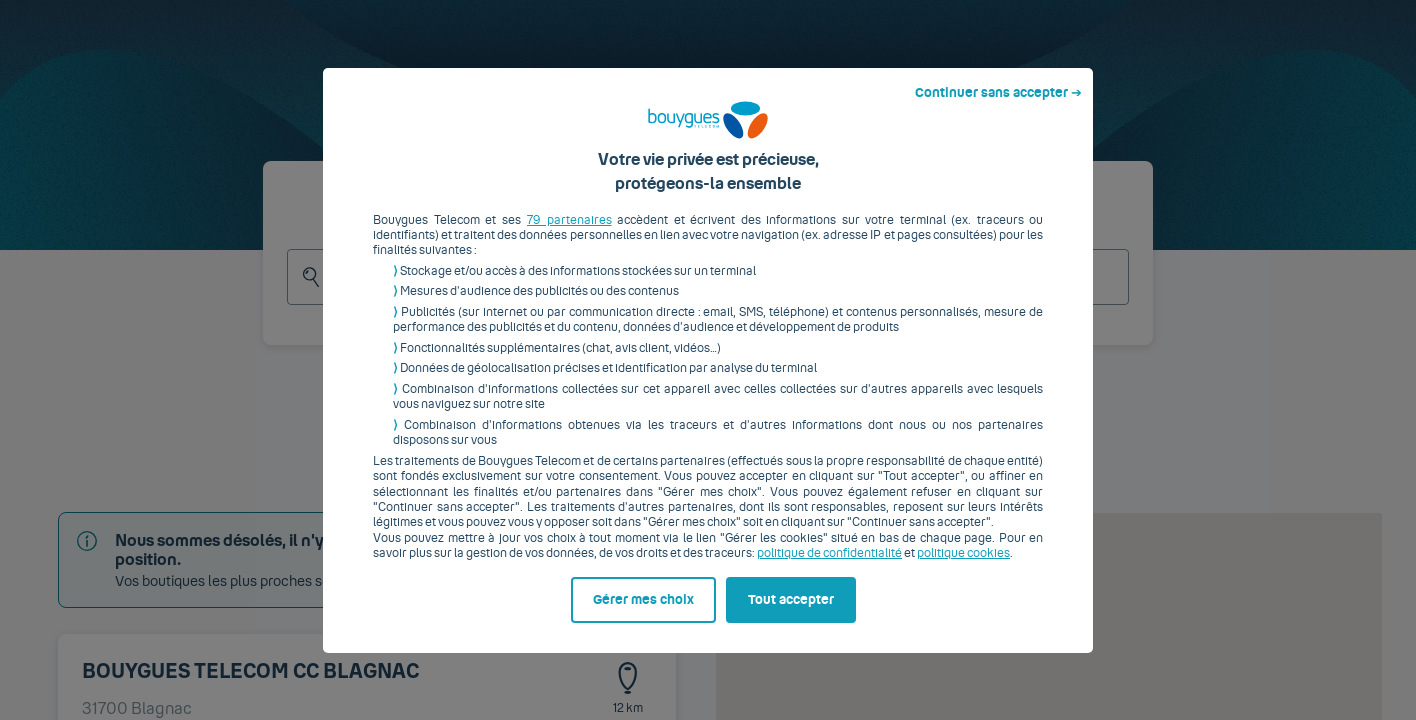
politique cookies (963, 569)
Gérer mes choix (643, 615)
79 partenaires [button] (569, 235)
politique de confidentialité (829, 569)
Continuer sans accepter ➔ (998, 108)
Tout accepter (791, 615)
